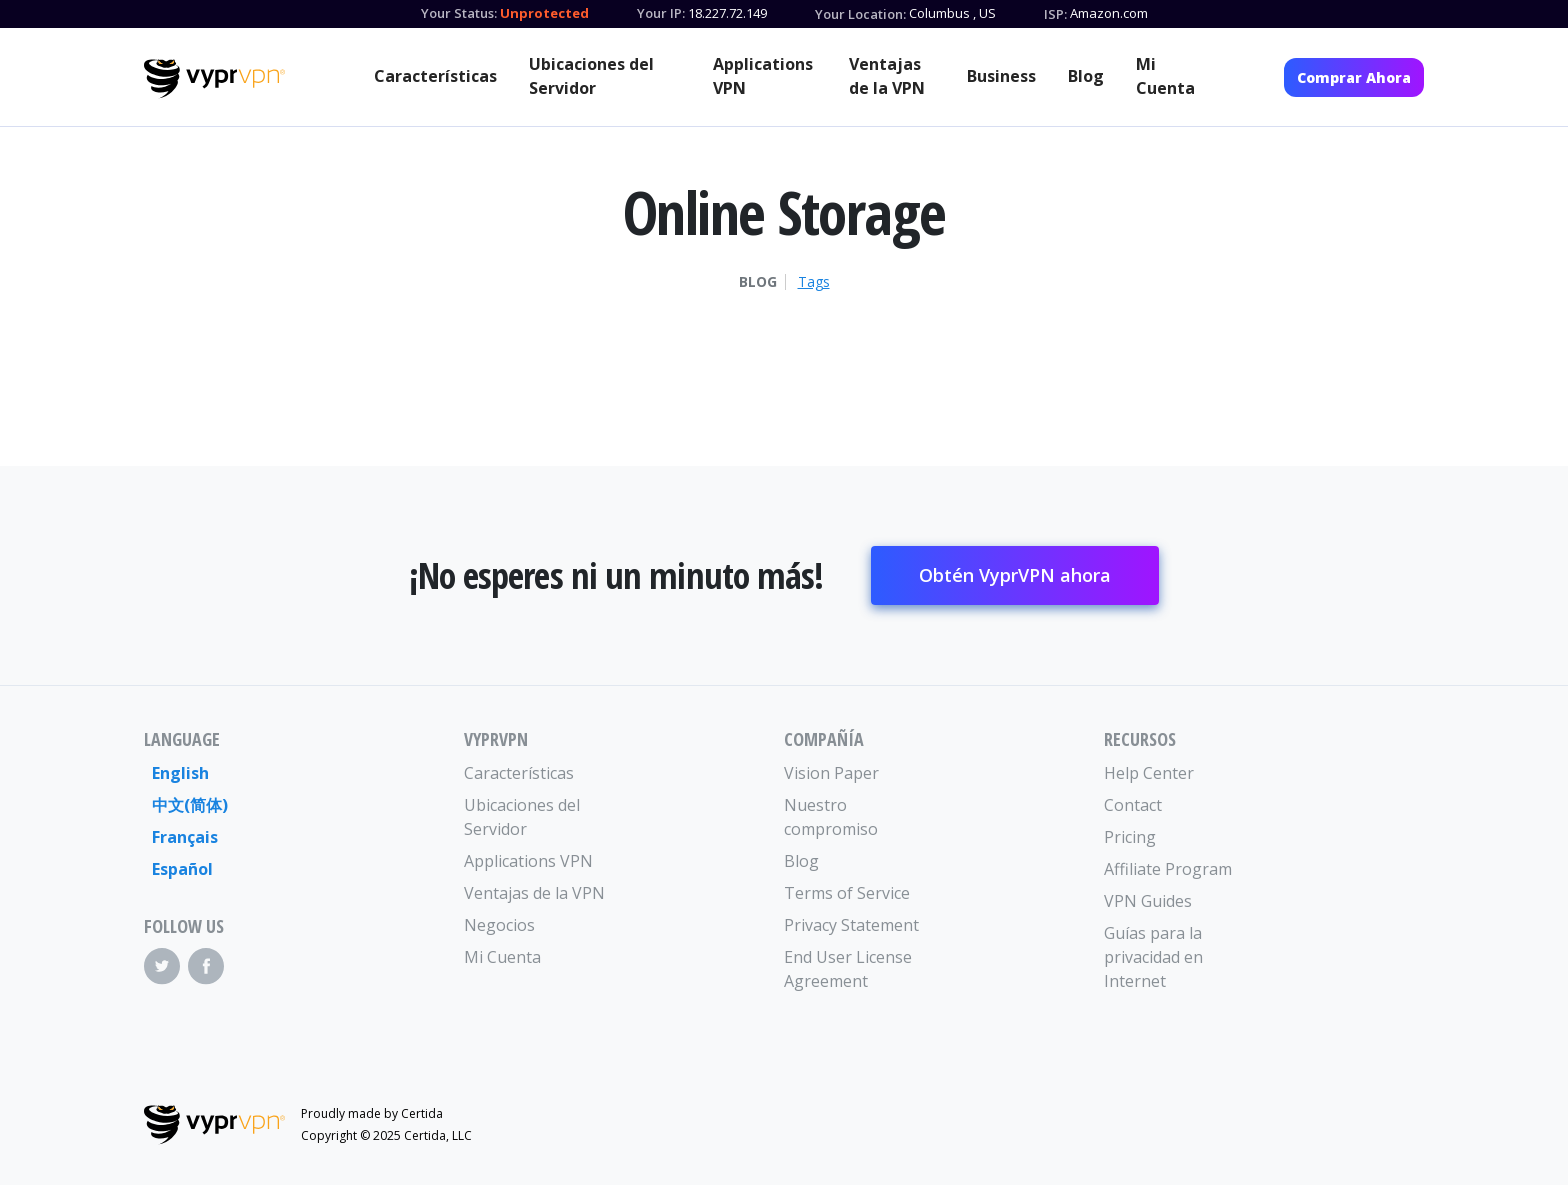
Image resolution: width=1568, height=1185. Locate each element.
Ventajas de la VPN (887, 76)
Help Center (1149, 773)
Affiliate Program (1168, 869)
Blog (1086, 76)
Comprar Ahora (1354, 77)
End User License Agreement (848, 969)
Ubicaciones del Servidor (591, 76)
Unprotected (544, 13)
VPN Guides (1148, 901)
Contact (1133, 805)
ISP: (1055, 14)
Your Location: (860, 14)
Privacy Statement (851, 925)
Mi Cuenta (1165, 76)
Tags (814, 282)
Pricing (1130, 837)
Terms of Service (847, 893)
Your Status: (459, 13)
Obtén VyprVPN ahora (1015, 575)
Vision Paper (831, 773)
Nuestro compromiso (831, 817)
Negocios (499, 925)
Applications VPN (763, 76)
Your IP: (661, 13)
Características (435, 76)
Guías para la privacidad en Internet (1153, 957)
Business (1001, 76)
